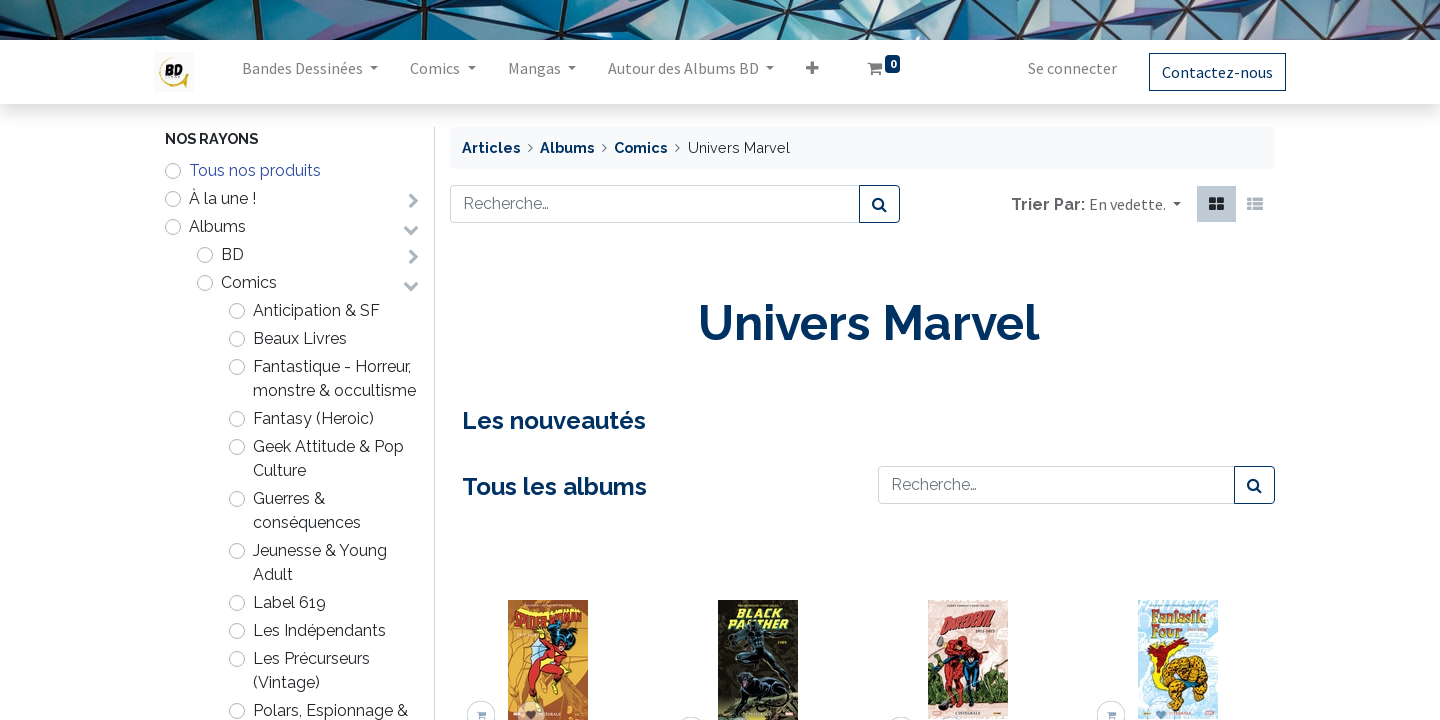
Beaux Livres (300, 338)
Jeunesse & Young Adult (320, 562)
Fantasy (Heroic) (313, 418)
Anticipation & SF (316, 310)
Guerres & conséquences (307, 510)
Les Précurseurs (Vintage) (311, 670)
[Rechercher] (879, 204)
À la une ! (222, 198)
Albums (217, 226)
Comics (249, 282)
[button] (822, 72)
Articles (491, 147)
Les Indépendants (319, 630)
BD (232, 254)
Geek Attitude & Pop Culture (328, 458)
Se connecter (1061, 68)
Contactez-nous (1206, 72)
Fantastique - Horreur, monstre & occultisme (334, 378)
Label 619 (289, 602)
